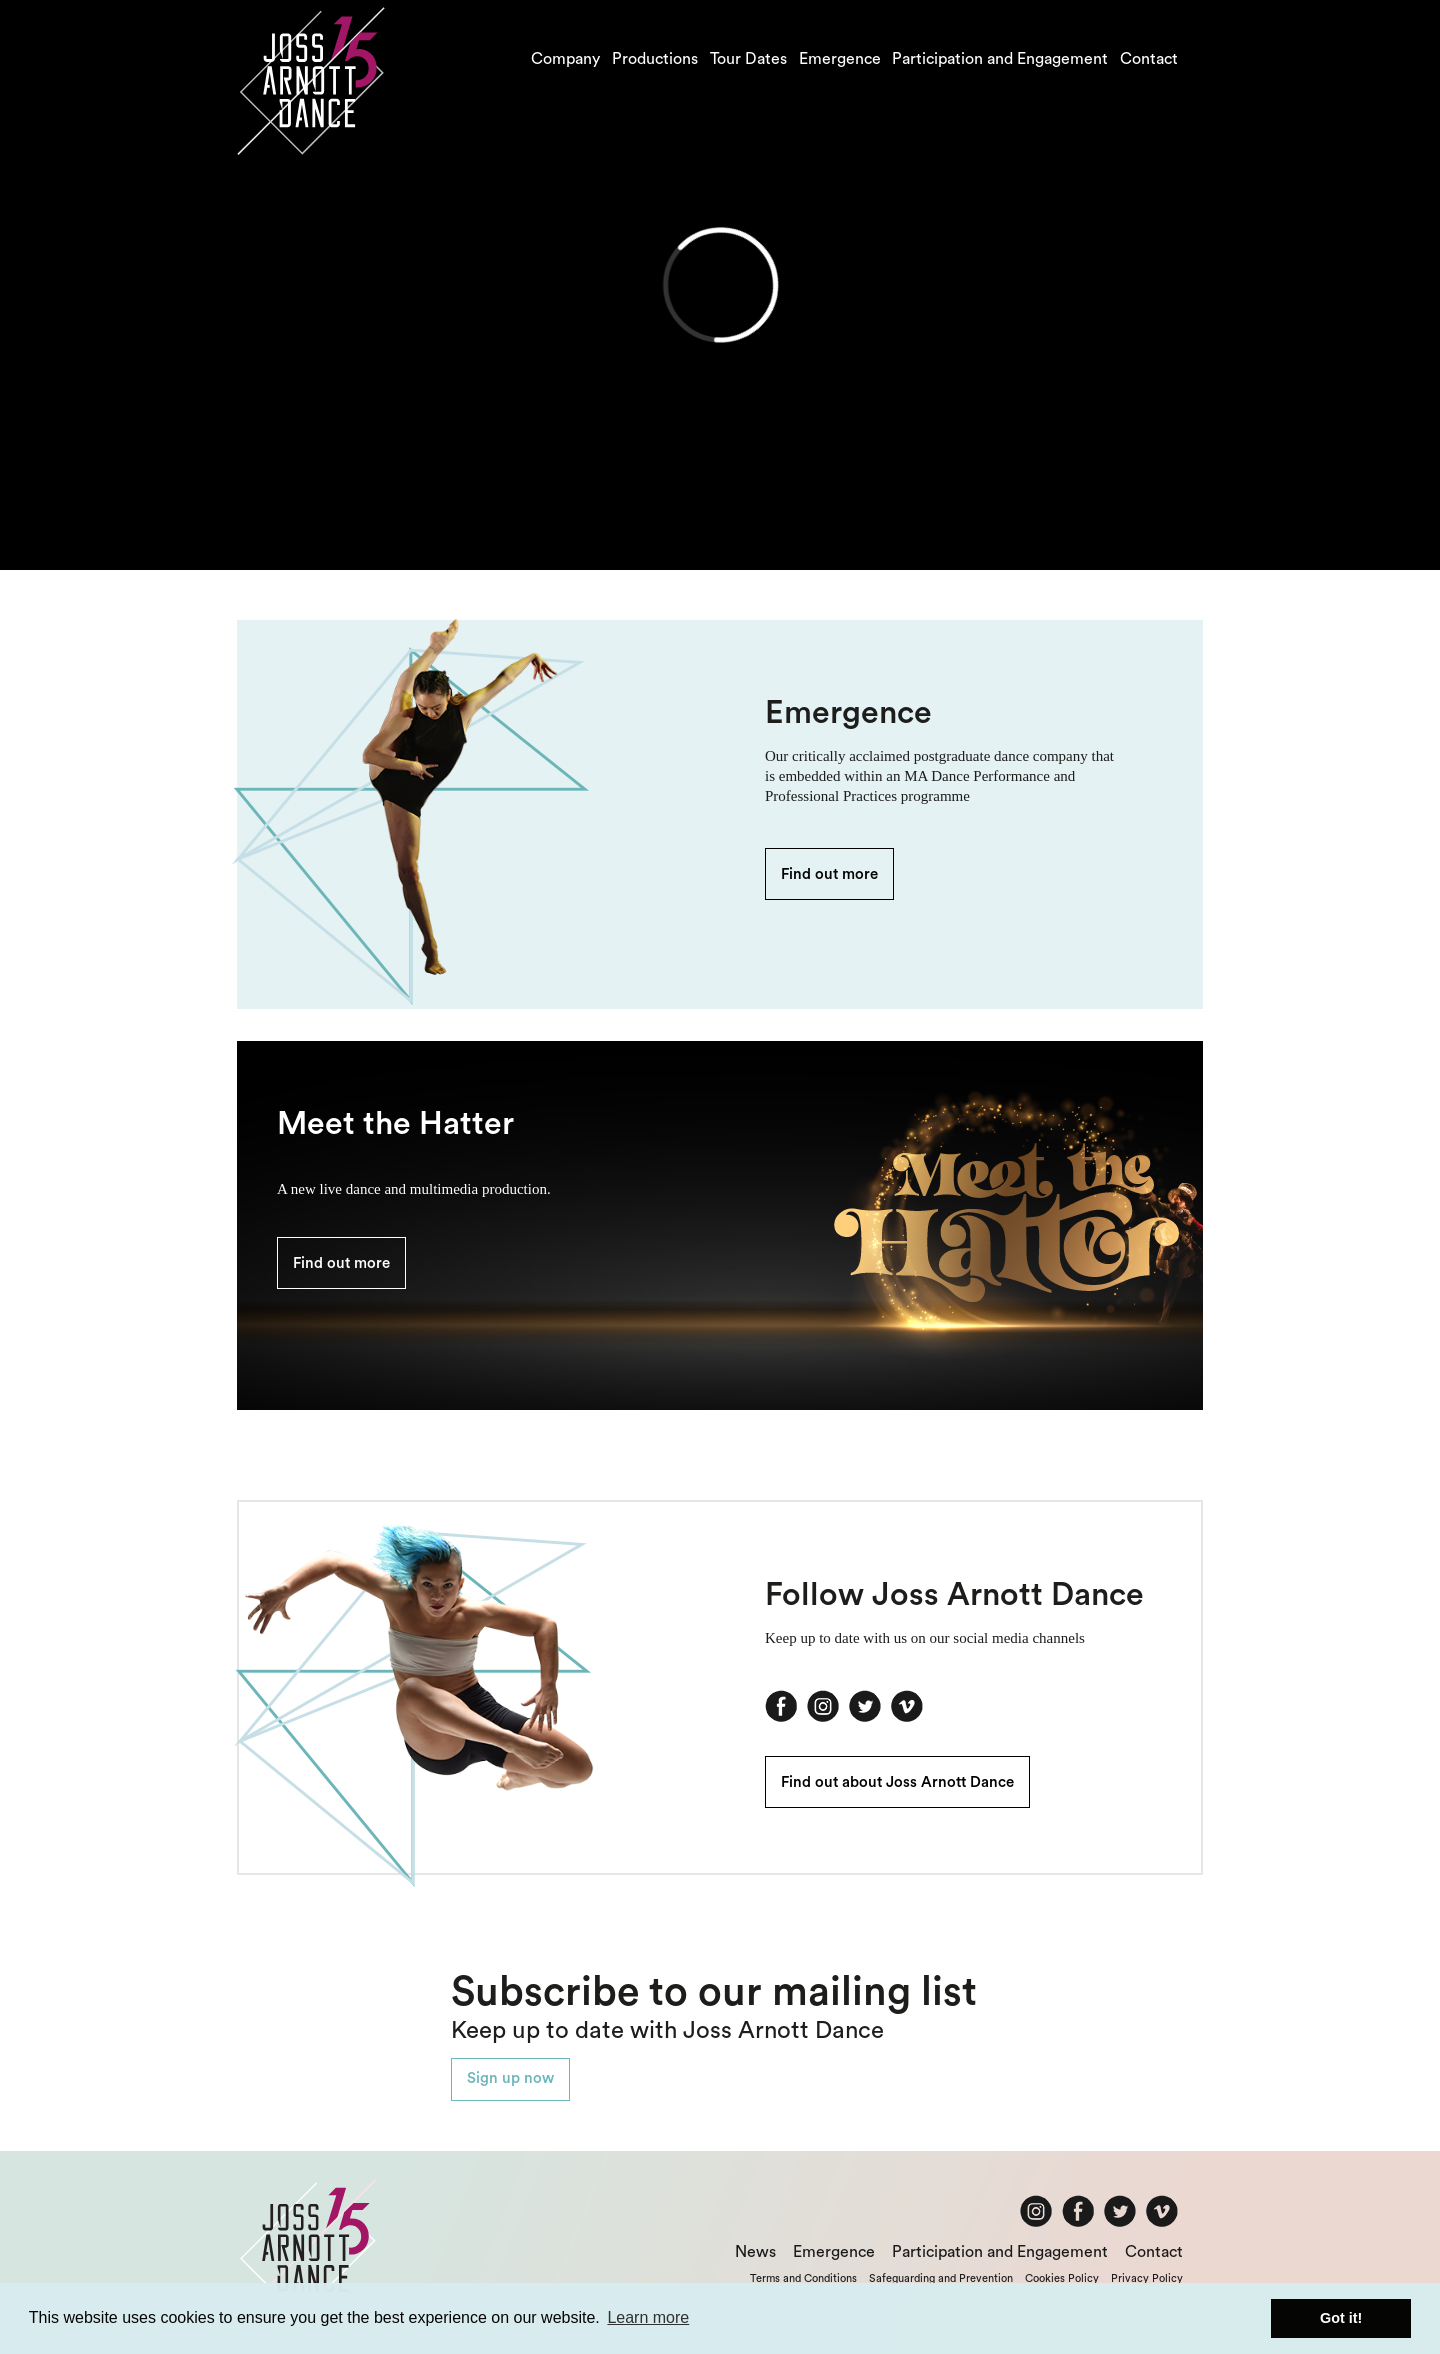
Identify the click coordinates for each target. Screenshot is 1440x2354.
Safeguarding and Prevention (941, 2278)
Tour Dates (748, 59)
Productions (655, 59)
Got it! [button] (1341, 2318)
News (755, 2252)
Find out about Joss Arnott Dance (897, 1782)
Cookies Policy (1062, 2278)
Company (565, 59)
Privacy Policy (1147, 2278)
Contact (1149, 59)
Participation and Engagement (1000, 59)
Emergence (840, 59)
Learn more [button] (648, 2317)
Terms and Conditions (803, 2278)
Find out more (829, 874)
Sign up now (510, 2078)
